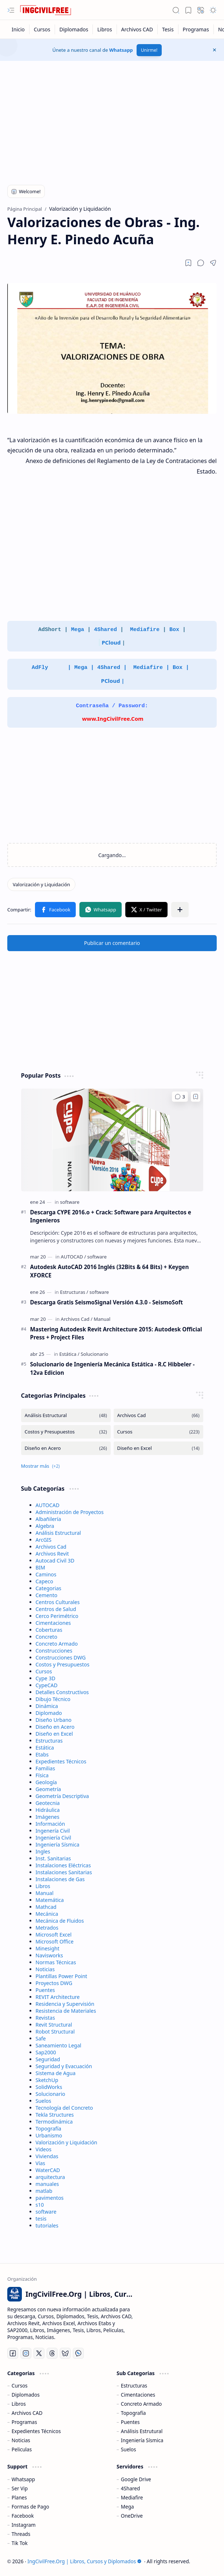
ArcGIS (44, 1539)
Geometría (48, 1789)
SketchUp (47, 2080)
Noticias (45, 1969)
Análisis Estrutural (141, 2431)
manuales (47, 2183)
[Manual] (102, 1319)
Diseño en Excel (54, 1733)
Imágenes (47, 1816)
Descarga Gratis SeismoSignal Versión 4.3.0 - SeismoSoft (106, 1302)
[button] (10, 10)
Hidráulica (48, 1809)
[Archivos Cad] (77, 1319)
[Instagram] (25, 2353)
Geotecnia (48, 1802)
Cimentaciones (53, 1622)
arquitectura (50, 2177)
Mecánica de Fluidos (60, 1920)
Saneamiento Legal (59, 2045)
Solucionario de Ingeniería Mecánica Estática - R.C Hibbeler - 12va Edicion (112, 1368)
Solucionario (51, 2093)
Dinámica (47, 1706)
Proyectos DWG (54, 1983)
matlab (44, 2190)
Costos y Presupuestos (63, 1664)
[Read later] (188, 262)
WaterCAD (48, 2170)
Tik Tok (20, 2543)
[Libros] (105, 29)
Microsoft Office (55, 1941)
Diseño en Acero (55, 1726)
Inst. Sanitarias (53, 1858)
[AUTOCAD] (73, 1256)
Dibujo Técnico (53, 1699)
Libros (43, 1886)
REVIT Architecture (58, 1996)
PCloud (111, 642)
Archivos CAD (27, 2412)
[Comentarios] (180, 1097)
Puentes (45, 1990)
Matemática (50, 1899)
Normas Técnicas (56, 1962)
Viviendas (47, 2156)
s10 (40, 2204)
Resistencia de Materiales (66, 2010)
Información (50, 1823)
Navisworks (49, 1955)
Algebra (45, 1525)
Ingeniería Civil (53, 1837)
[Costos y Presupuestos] (66, 1432)
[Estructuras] (74, 1292)
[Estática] (69, 1354)
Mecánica (47, 1913)
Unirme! (149, 50)
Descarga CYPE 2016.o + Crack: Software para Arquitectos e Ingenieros (110, 1216)
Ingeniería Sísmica (57, 1844)
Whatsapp (121, 50)
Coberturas (49, 1629)
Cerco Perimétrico (57, 1615)
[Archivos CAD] (137, 29)
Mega (77, 630)
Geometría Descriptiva (62, 1796)
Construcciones (54, 1650)
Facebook (23, 2515)
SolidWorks (49, 2086)
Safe (41, 2038)
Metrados (47, 1927)
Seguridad (48, 2059)
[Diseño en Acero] (66, 1448)
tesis (41, 2218)
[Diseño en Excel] (158, 1448)
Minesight (48, 1948)
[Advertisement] (112, 119)
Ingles (43, 1851)
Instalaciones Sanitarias (64, 1872)
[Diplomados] (74, 29)
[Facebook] (12, 2353)
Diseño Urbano (54, 1719)
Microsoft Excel (54, 1934)
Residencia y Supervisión (65, 2003)
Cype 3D (45, 1678)
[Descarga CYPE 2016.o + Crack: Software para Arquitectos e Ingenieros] (112, 1140)
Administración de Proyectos (70, 1512)
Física (42, 1775)
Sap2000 (46, 2052)
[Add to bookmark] (195, 1097)
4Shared (107, 630)
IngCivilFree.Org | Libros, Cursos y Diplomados (84, 2561)
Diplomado (49, 1712)
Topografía (49, 2128)
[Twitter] (39, 2353)
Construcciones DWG (61, 1657)
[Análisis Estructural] (66, 1415)
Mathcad (46, 1906)
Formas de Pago (30, 2506)
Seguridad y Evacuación (64, 2066)
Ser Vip (20, 2488)
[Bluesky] (65, 2353)
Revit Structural (54, 2024)
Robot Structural (55, 2031)
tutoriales (47, 2225)
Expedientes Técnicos (61, 1761)
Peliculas (22, 2449)
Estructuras (49, 1740)
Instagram (24, 2524)
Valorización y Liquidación (67, 2142)
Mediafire (146, 630)
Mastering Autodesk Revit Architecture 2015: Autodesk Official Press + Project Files (116, 1333)
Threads (21, 2533)
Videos (44, 2149)
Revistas (45, 2017)
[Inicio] (18, 29)
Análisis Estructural (58, 1532)
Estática (45, 1747)
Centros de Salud (56, 1609)
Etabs (42, 1754)
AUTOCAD (48, 1505)
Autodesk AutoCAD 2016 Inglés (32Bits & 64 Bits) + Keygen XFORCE (109, 1271)
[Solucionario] (94, 1354)
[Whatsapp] (78, 2353)
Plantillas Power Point (61, 1976)
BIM (41, 1567)
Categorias (49, 1588)
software (46, 2211)
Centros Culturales (58, 1602)
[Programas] (196, 29)
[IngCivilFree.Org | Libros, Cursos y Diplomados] (45, 10)
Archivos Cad (51, 1546)
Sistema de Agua (56, 2073)
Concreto (47, 1636)
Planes (19, 2497)
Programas (24, 2422)
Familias (45, 1768)
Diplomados (26, 2394)
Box (174, 630)
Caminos (46, 1574)
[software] (69, 1202)
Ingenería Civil (53, 1830)
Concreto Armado (57, 1643)
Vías (41, 2163)
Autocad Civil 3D (55, 1560)
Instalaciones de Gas (60, 1879)
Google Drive (136, 2479)
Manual (45, 1893)
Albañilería (48, 1518)
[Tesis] (168, 29)
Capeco (44, 1581)
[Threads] (52, 2353)
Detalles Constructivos (62, 1692)
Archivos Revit (52, 1553)
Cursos (44, 1671)
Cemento (47, 1595)
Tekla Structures (55, 2114)
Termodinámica (54, 2121)
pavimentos (50, 2197)
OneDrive (132, 2515)
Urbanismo (49, 2135)
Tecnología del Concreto (64, 2107)
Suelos (43, 2100)
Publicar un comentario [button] (112, 942)
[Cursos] (42, 29)
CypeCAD (47, 1685)
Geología (46, 1782)
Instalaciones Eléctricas (63, 1865)
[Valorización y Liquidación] (41, 884)
